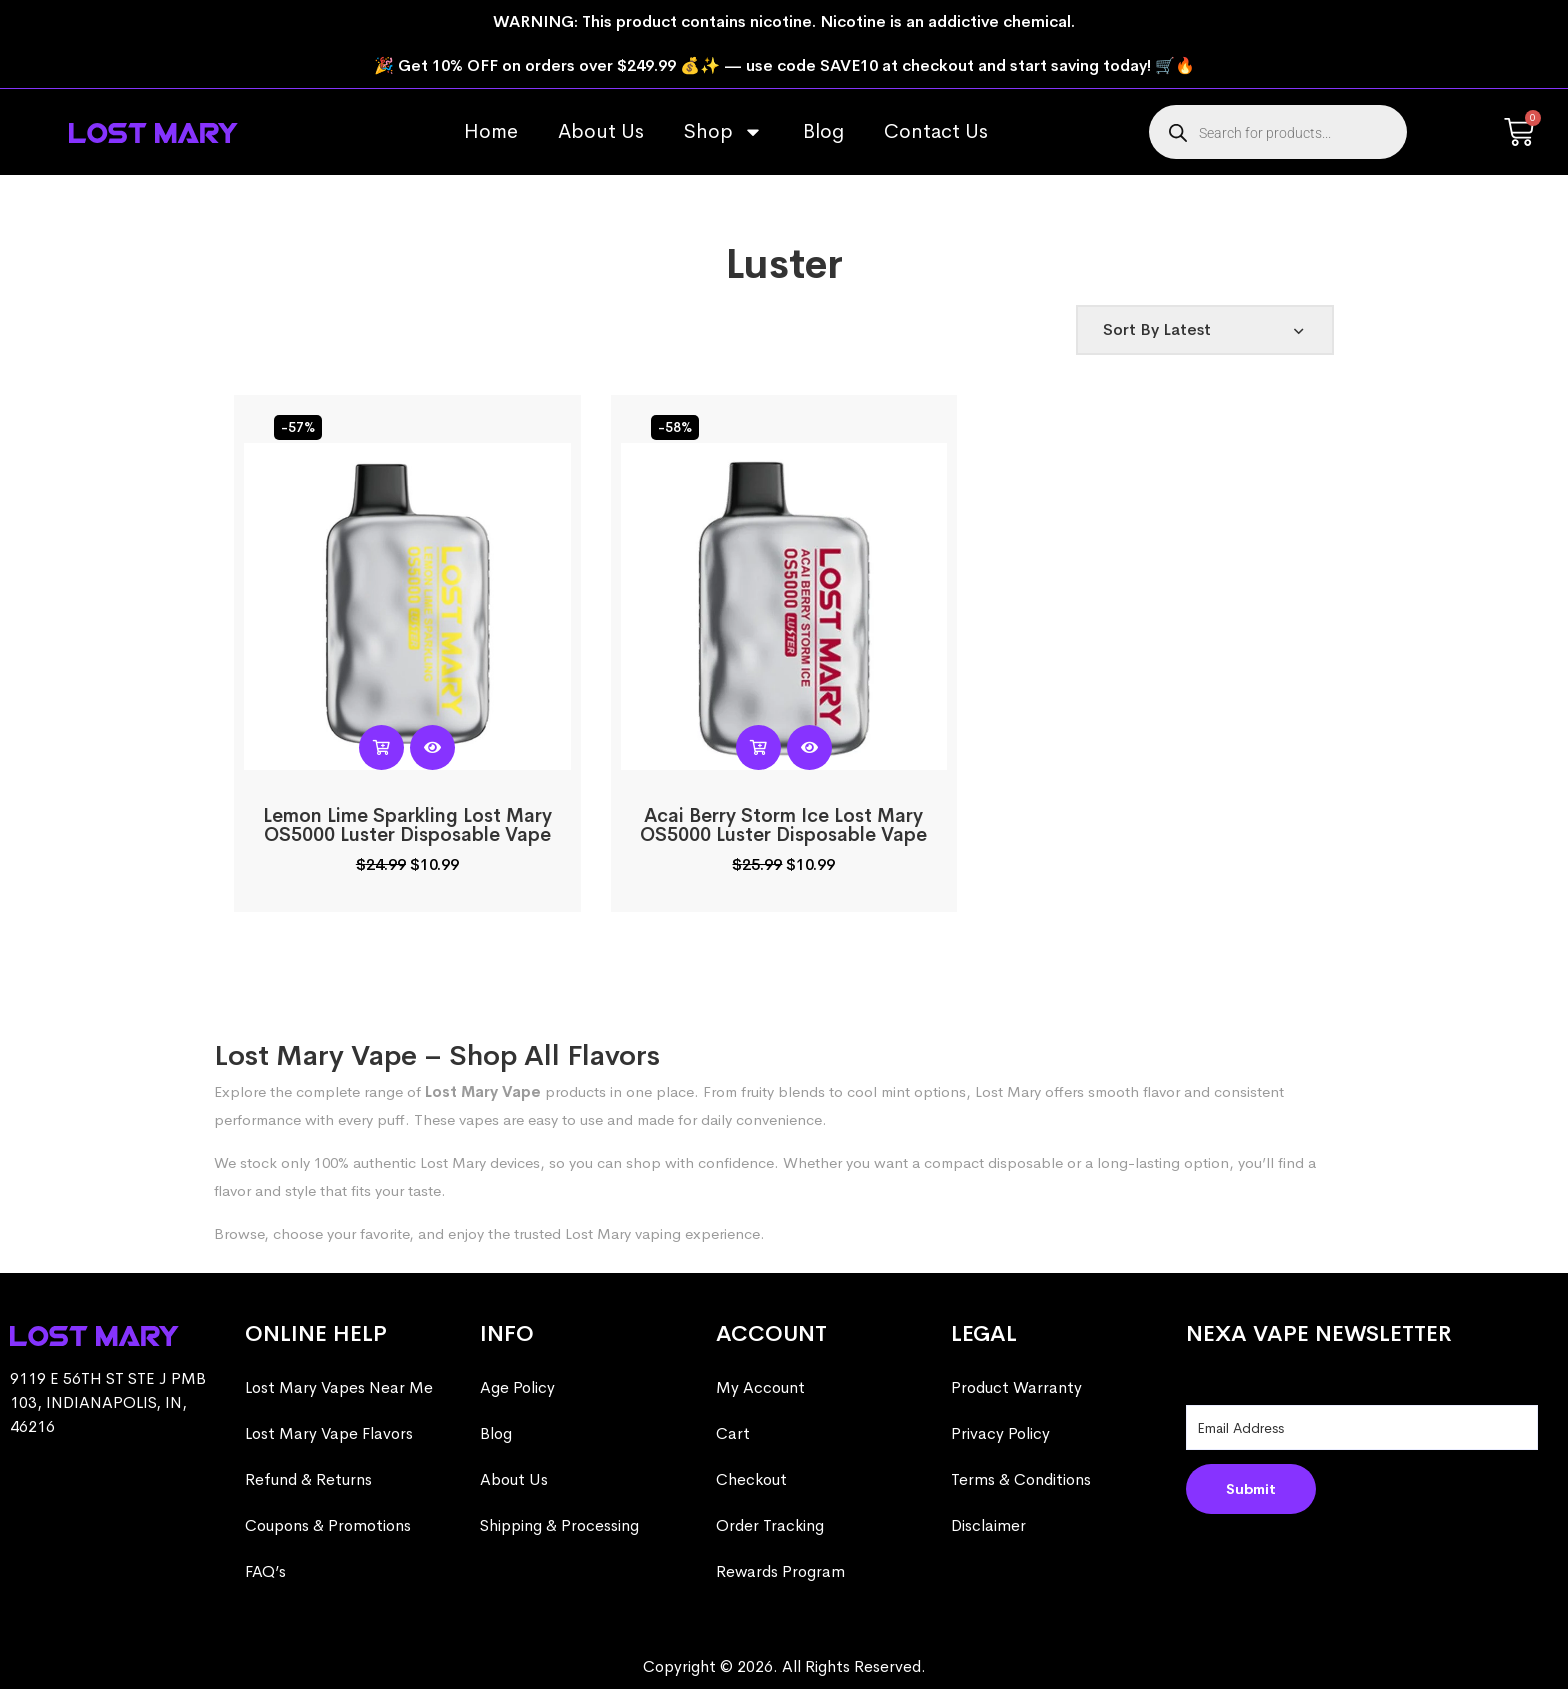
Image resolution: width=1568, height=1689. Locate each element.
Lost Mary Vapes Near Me (339, 1387)
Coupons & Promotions (328, 1525)
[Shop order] (1205, 330)
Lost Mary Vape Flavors (329, 1433)
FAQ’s (265, 1571)
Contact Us (936, 131)
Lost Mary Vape (483, 1091)
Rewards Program (780, 1571)
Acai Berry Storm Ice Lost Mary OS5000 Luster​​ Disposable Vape (783, 825)
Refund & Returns (308, 1479)
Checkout (751, 1479)
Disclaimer (988, 1525)
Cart (733, 1433)
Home (491, 131)
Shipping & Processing (559, 1525)
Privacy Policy (1000, 1433)
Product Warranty (1016, 1387)
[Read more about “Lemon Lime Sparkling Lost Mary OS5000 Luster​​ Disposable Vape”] (381, 747)
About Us (601, 131)
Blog (823, 131)
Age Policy (517, 1387)
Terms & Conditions (1021, 1479)
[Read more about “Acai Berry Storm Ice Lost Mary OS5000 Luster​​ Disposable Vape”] (758, 747)
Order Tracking (770, 1525)
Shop (723, 132)
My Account (760, 1387)
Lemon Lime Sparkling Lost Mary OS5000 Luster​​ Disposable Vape (407, 825)
